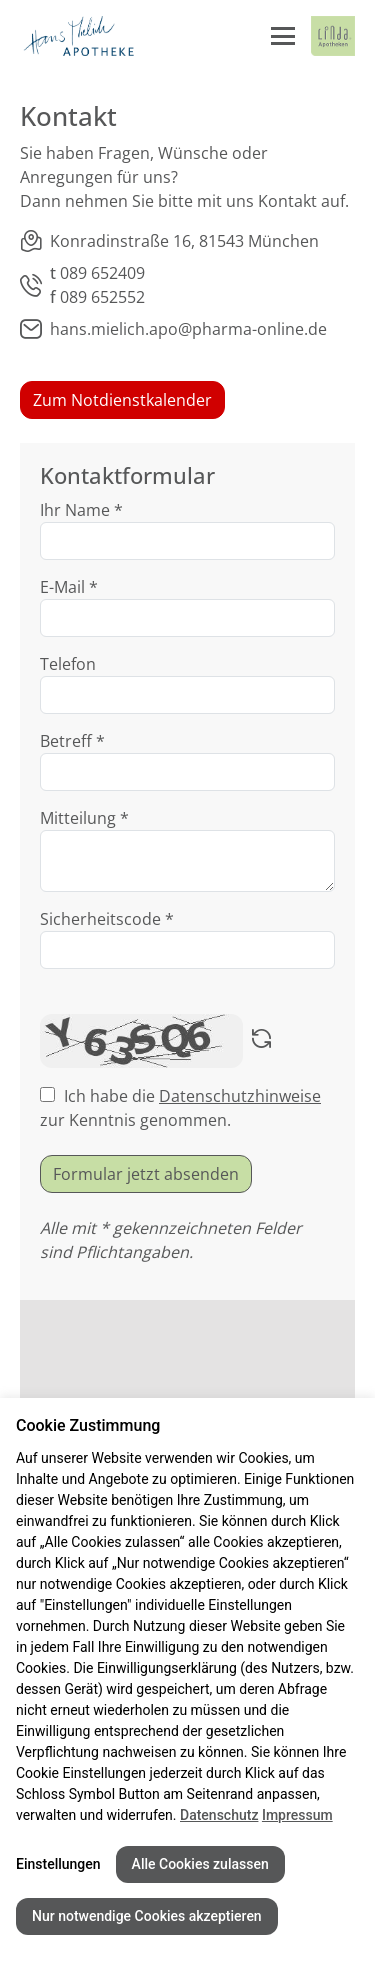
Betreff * (72, 741)
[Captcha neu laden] (261, 1041)
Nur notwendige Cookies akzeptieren (147, 1916)
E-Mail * (69, 587)
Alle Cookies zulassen (200, 1864)
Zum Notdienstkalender (122, 400)
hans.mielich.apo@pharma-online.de (188, 329)
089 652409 (102, 273)
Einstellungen (58, 1864)
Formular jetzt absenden (146, 1174)
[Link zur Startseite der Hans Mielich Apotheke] (77, 36)
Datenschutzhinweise (240, 1096)
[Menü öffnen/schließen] (283, 36)
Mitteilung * (84, 818)
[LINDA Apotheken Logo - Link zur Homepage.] (333, 36)
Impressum (297, 1815)
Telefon (68, 664)
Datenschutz (219, 1815)
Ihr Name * (81, 510)
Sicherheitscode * (107, 919)
